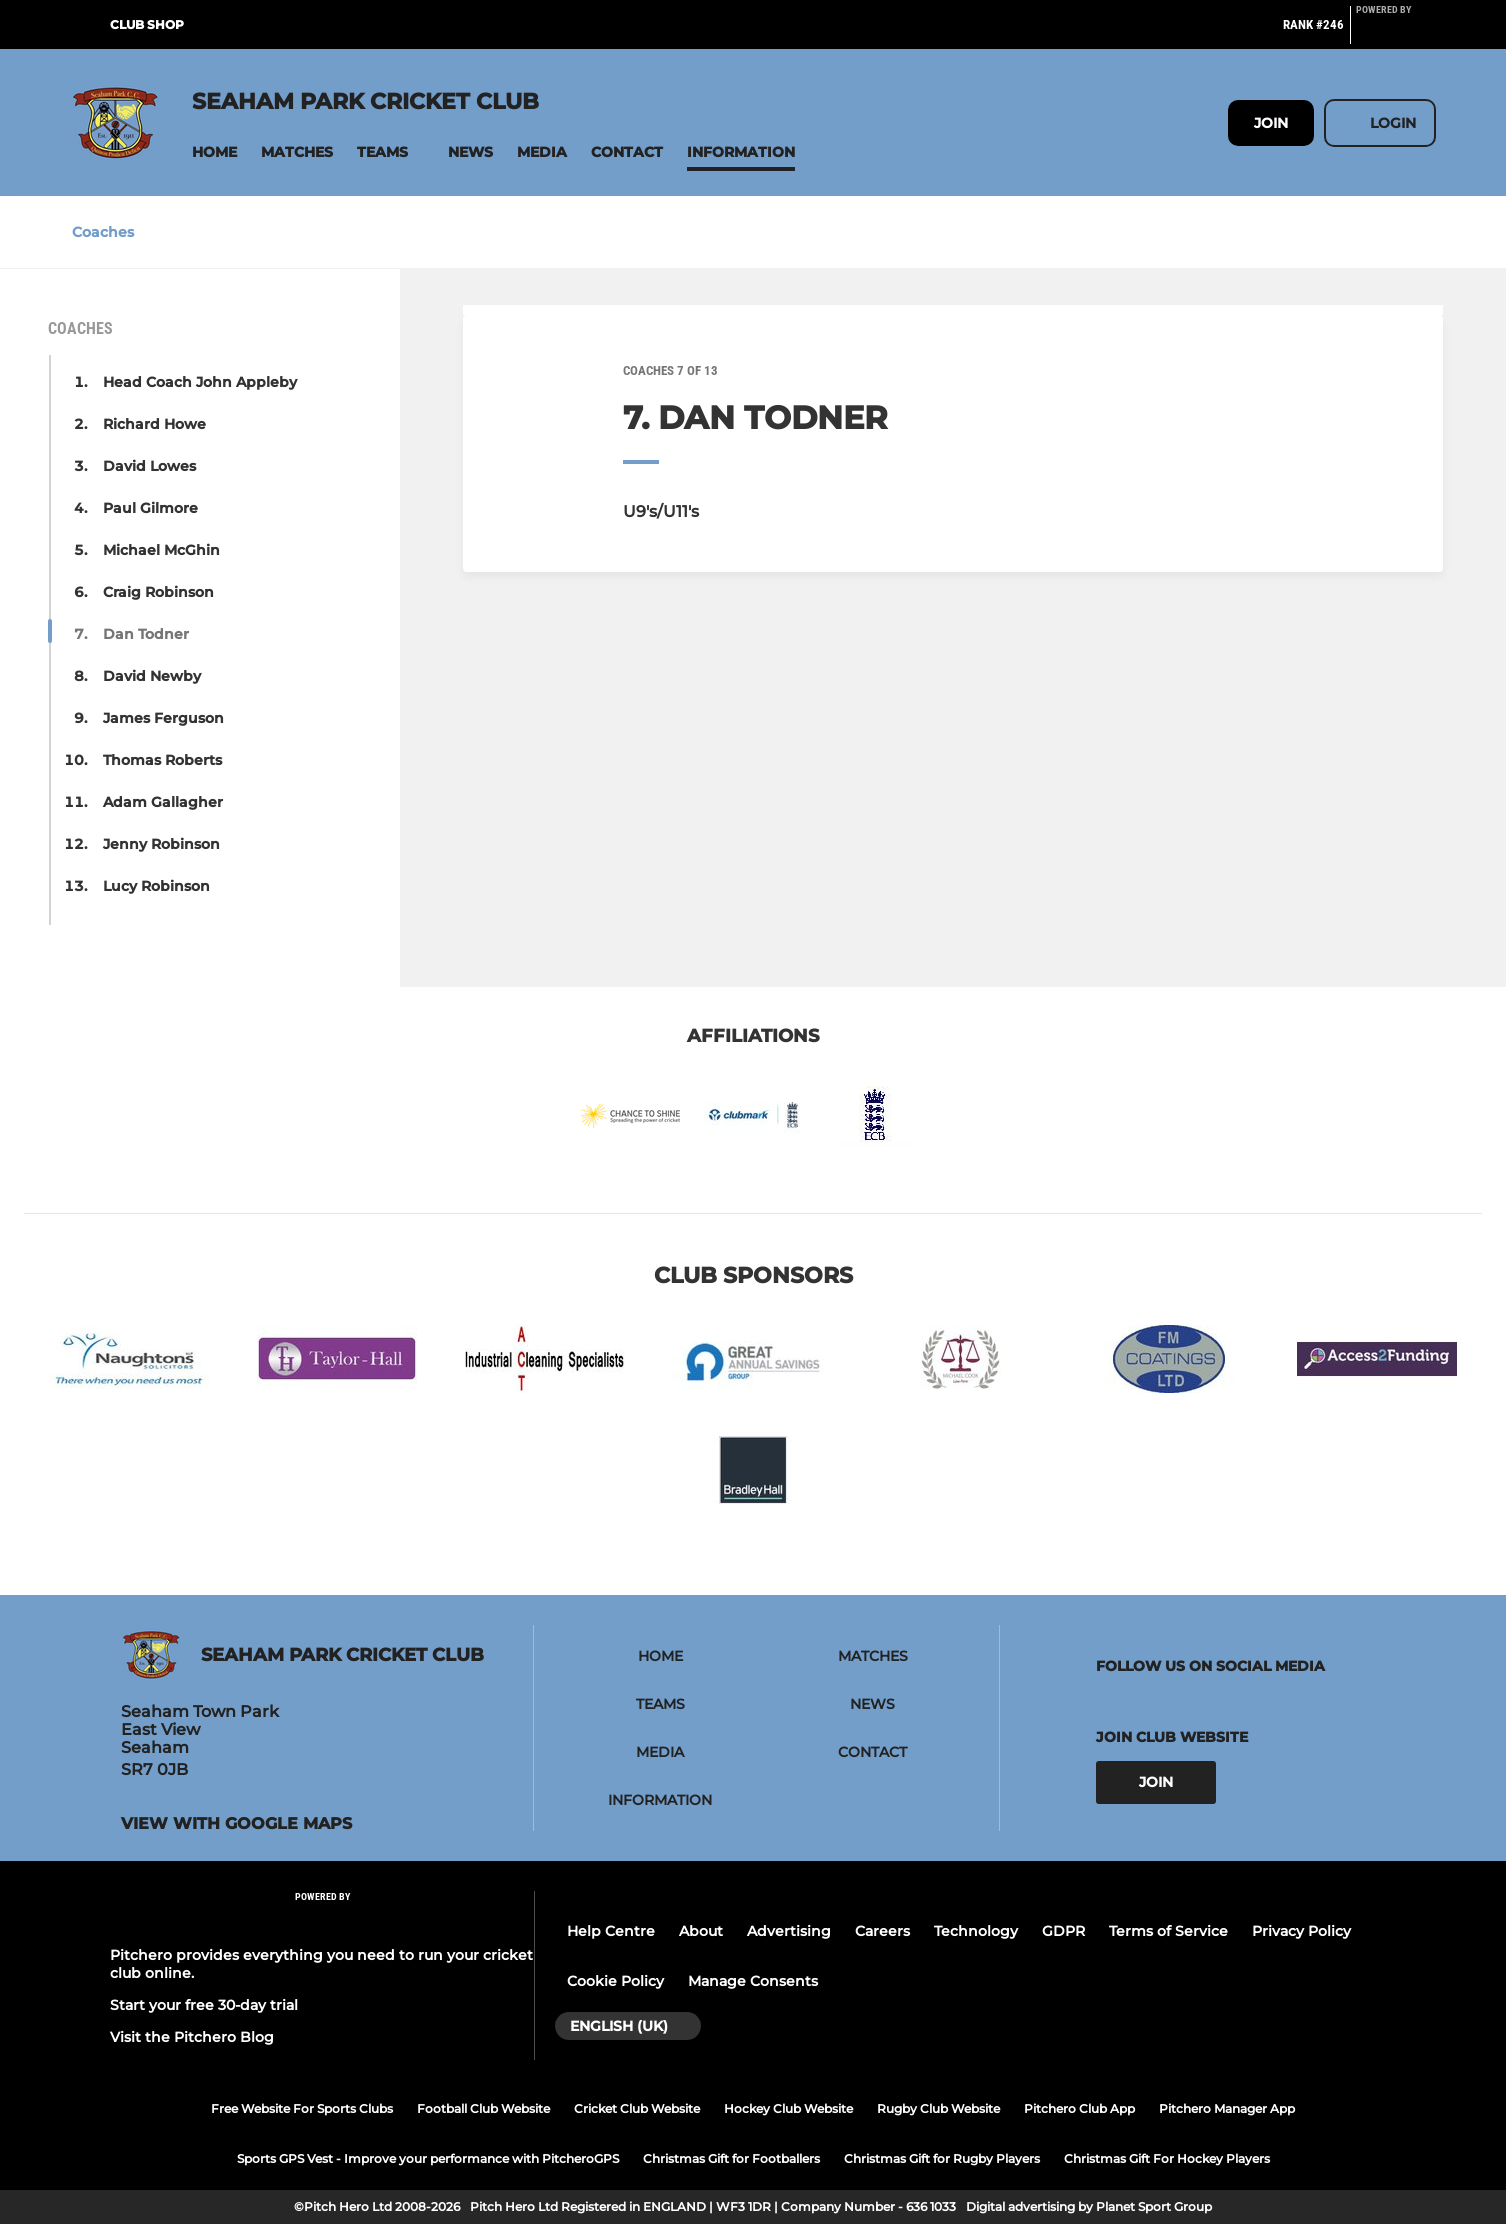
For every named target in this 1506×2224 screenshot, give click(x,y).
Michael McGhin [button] (161, 550)
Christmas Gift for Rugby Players (942, 2158)
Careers (882, 1931)
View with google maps (236, 1824)
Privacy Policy (1301, 1931)
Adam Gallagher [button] (163, 802)
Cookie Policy (615, 1981)
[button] (214, 152)
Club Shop (147, 24)
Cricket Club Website (637, 2108)
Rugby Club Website (938, 2108)
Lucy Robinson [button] (156, 886)
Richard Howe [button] (154, 424)
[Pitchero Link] (1396, 33)
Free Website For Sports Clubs (302, 2108)
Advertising (789, 1931)
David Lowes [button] (149, 466)
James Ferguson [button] (163, 718)
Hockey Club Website (788, 2108)
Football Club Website (483, 2108)
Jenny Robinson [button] (161, 844)
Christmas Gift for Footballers (731, 2158)
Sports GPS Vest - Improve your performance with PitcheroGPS (428, 2158)
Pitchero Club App (1079, 2108)
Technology (976, 1931)
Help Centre (611, 1931)
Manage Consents (753, 1981)
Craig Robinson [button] (158, 592)
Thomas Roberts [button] (162, 760)
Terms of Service (1168, 1931)
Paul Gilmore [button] (150, 508)
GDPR (1063, 1931)
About (701, 1931)
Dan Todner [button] (146, 634)
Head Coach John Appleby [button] (200, 382)
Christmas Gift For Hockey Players (1167, 2158)
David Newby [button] (152, 676)
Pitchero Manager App (1227, 2108)
